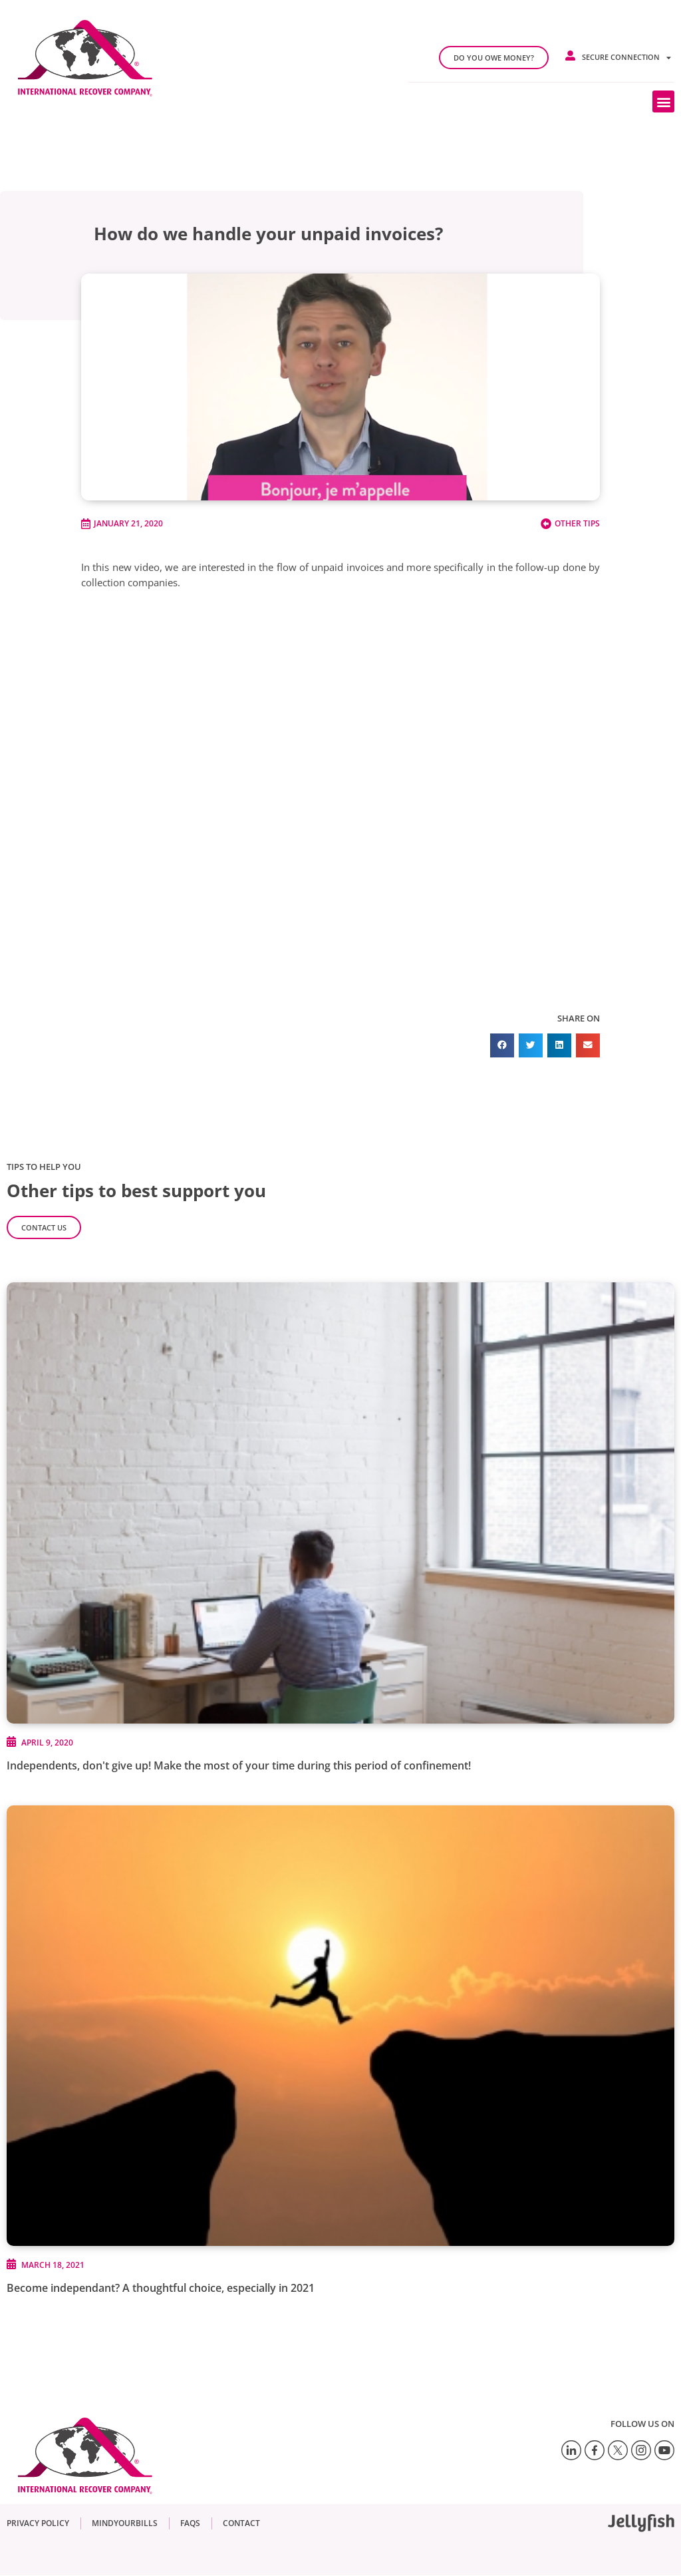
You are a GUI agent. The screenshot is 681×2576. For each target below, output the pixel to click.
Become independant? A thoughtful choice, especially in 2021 (161, 2288)
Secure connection (626, 57)
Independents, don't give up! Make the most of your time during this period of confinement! (239, 1765)
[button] (663, 101)
